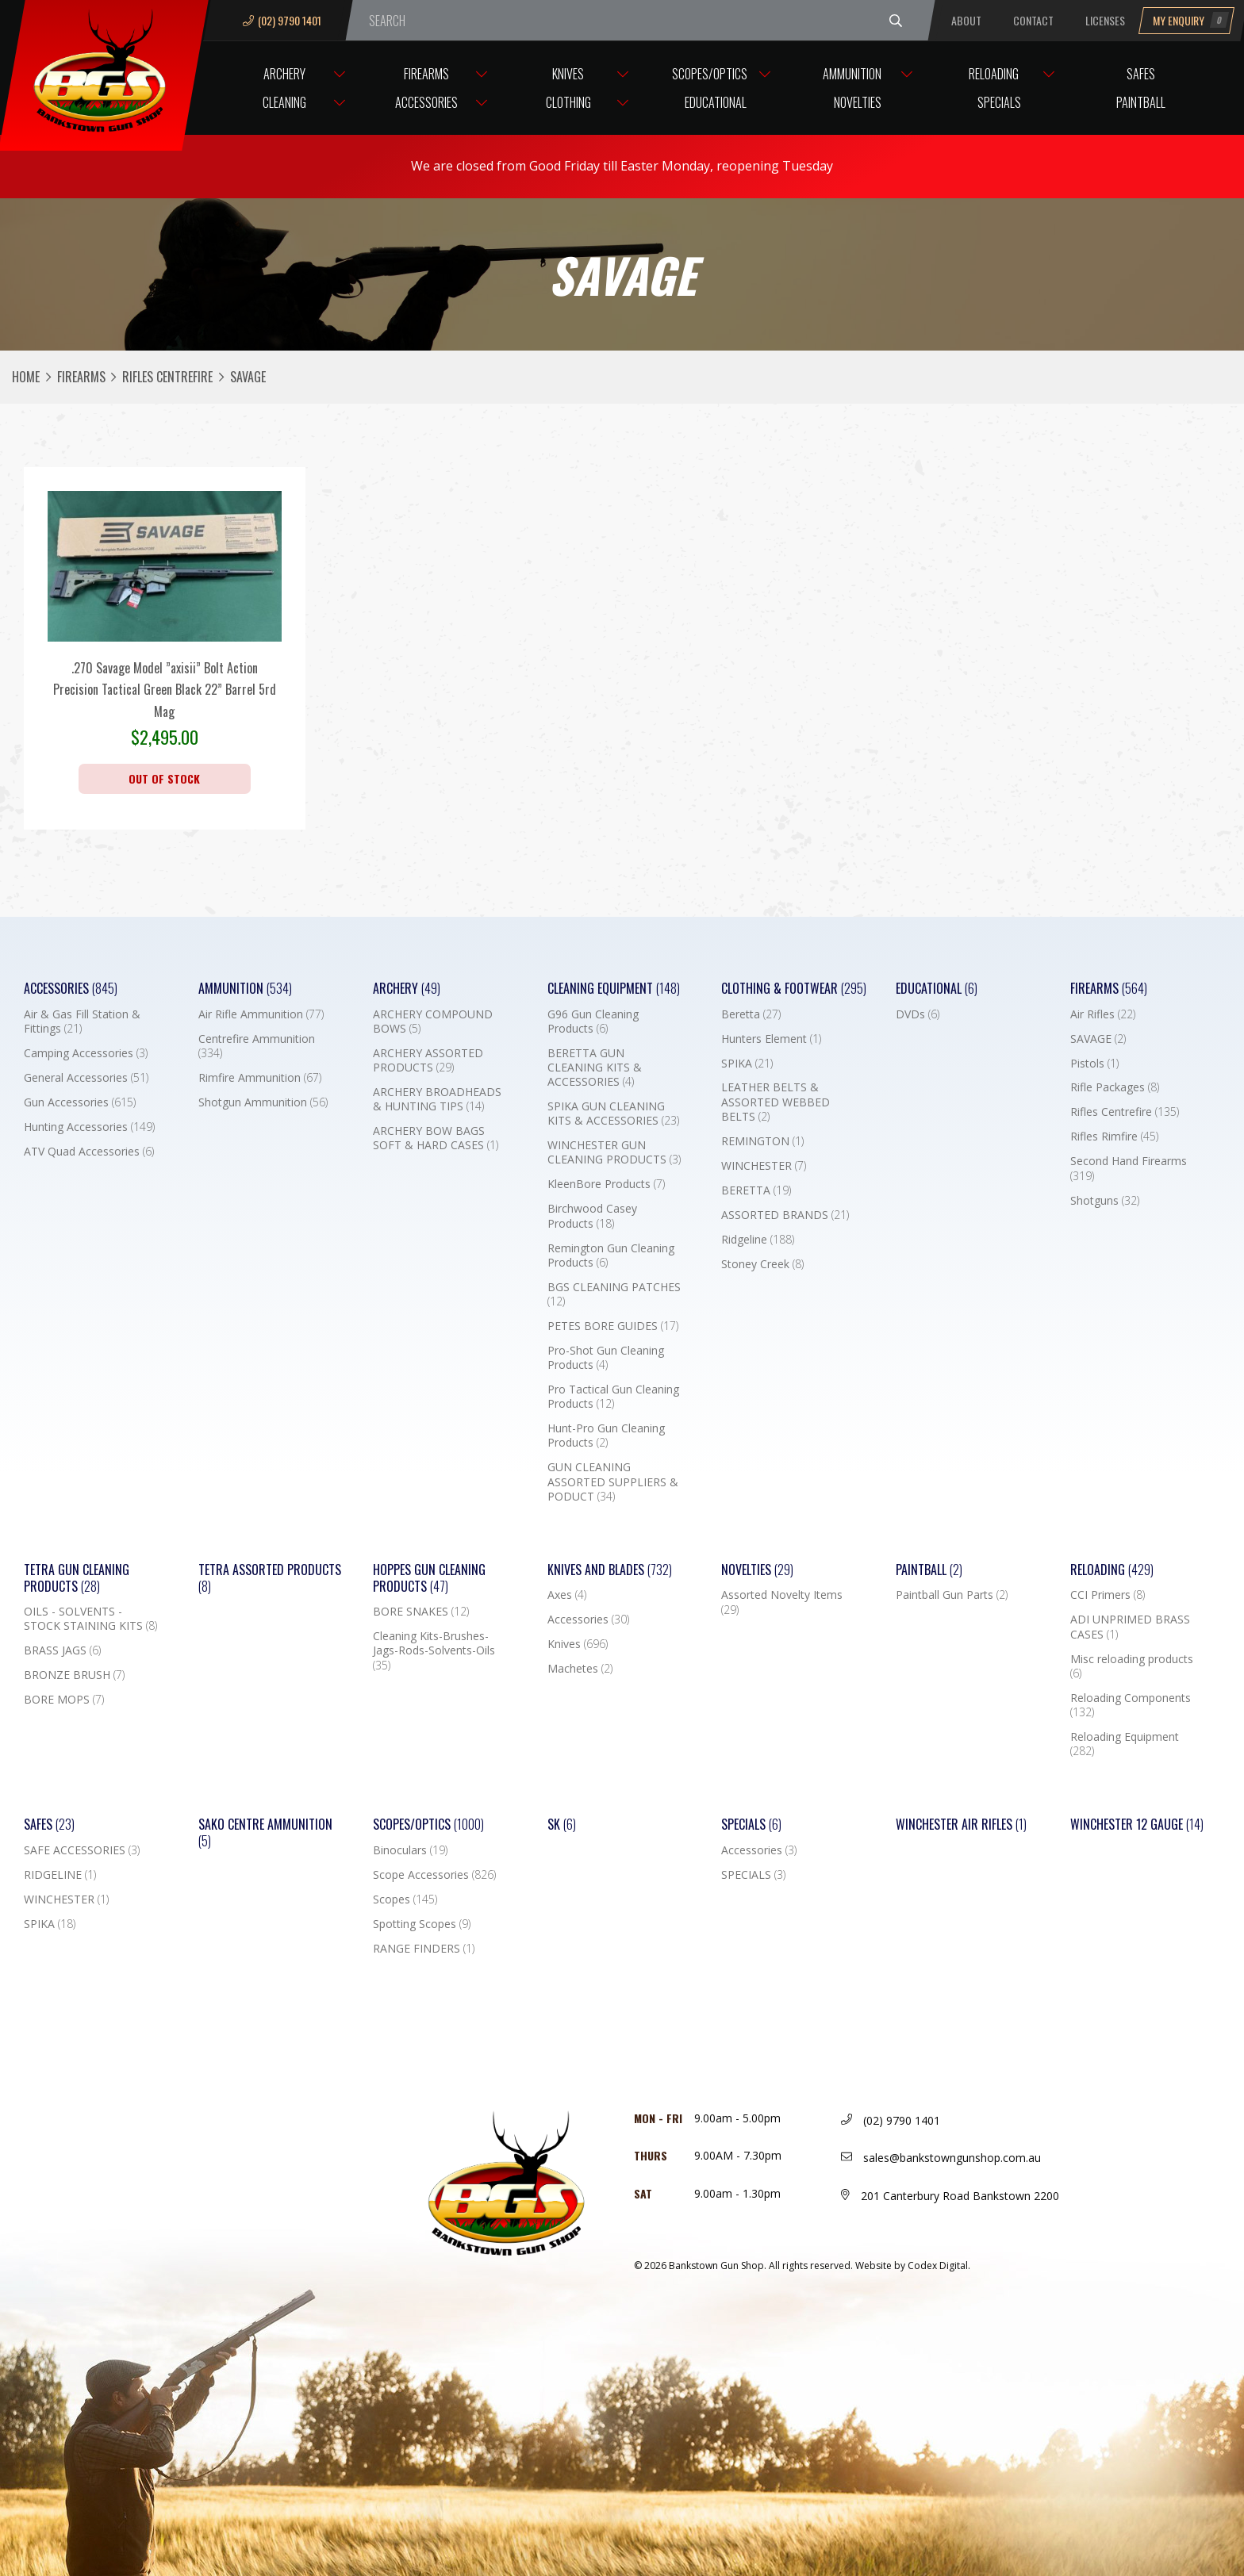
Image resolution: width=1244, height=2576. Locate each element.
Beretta (751, 1014)
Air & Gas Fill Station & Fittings (82, 1021)
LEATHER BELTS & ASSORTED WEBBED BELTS (775, 1101)
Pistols (1094, 1063)
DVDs (917, 1014)
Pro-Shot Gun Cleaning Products (605, 1358)
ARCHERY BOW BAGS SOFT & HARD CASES (435, 1138)
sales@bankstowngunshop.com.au (941, 2157)
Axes (566, 1595)
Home (26, 376)
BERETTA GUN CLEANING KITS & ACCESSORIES (594, 1067)
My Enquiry (1191, 20)
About (966, 20)
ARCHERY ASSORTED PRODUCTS (428, 1060)
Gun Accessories (80, 1102)
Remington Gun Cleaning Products (610, 1255)
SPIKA (747, 1063)
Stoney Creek (762, 1264)
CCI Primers (1107, 1595)
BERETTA (756, 1190)
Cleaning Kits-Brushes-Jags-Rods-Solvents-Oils (434, 1650)
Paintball (1140, 102)
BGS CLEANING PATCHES (614, 1294)
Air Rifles (1102, 1014)
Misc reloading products (1131, 1666)
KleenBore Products (606, 1184)
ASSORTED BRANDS (785, 1215)
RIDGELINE (60, 1875)
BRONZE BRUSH (74, 1675)
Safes (1141, 73)
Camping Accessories (86, 1053)
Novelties (857, 102)
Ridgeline (757, 1239)
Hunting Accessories (89, 1127)
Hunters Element (771, 1039)
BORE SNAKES (421, 1611)
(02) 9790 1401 (282, 20)
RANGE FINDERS (423, 1949)
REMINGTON (762, 1141)
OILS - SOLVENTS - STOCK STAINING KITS (90, 1618)
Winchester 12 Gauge (1137, 1824)
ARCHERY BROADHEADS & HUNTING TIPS (437, 1099)
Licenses (1105, 20)
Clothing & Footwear (793, 988)
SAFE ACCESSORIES (82, 1850)
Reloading (994, 73)
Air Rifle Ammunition (261, 1014)
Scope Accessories (434, 1875)
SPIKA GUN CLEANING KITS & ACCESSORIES (613, 1113)
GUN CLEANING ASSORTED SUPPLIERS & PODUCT (612, 1481)
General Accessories (86, 1078)
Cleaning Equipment (613, 988)
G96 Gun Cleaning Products (593, 1021)
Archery (284, 73)
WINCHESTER (763, 1166)
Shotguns (1104, 1201)
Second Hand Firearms (1128, 1168)
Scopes (405, 1899)
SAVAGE (1098, 1039)
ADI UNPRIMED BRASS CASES (1130, 1626)
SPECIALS (753, 1875)
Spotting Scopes (421, 1924)
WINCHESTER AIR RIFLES (961, 1824)
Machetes (579, 1669)
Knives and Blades (609, 1570)
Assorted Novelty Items (782, 1602)
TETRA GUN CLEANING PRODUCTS (76, 1578)
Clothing (568, 102)
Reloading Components (1130, 1705)
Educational (716, 102)
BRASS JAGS (62, 1650)
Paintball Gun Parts (952, 1595)
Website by (912, 2265)
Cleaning (284, 102)
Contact (1033, 20)
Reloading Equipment (1124, 1744)
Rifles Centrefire (167, 376)
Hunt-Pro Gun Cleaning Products (606, 1435)
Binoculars (410, 1850)
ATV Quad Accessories (89, 1151)
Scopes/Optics (709, 73)
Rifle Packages (1114, 1087)
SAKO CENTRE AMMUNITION (265, 1833)
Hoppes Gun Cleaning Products (429, 1578)
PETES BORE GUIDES (612, 1326)
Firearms (426, 73)
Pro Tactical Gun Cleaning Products (613, 1396)
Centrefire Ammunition (256, 1046)
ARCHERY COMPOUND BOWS (433, 1021)
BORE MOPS (64, 1699)
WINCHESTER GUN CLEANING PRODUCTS (614, 1152)
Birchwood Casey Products (592, 1216)
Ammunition (852, 73)
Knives (568, 73)
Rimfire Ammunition (259, 1078)
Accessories (426, 102)
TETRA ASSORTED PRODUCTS (269, 1578)
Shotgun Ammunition (263, 1102)
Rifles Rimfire (1114, 1136)
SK (561, 1824)
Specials (999, 102)
